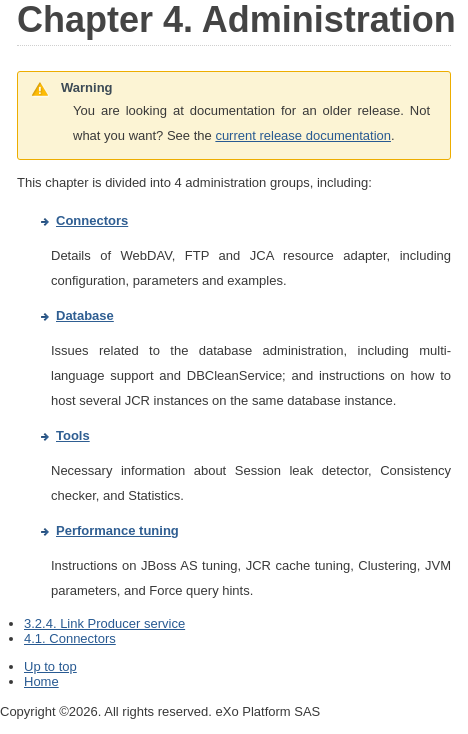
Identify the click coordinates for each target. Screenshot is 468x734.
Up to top (50, 666)
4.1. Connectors (70, 638)
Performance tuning (117, 530)
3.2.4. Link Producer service (104, 623)
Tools (73, 435)
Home (41, 681)
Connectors (92, 220)
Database (85, 315)
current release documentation (303, 135)
